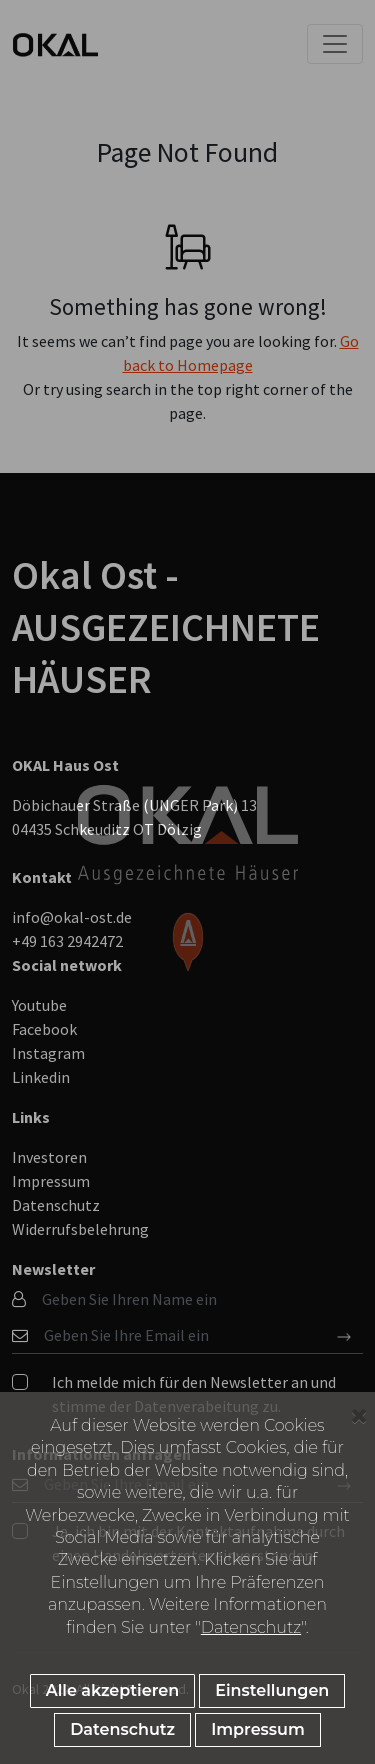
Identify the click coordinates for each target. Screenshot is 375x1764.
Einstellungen (272, 1690)
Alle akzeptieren (112, 1690)
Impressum (258, 1729)
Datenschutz (251, 1627)
